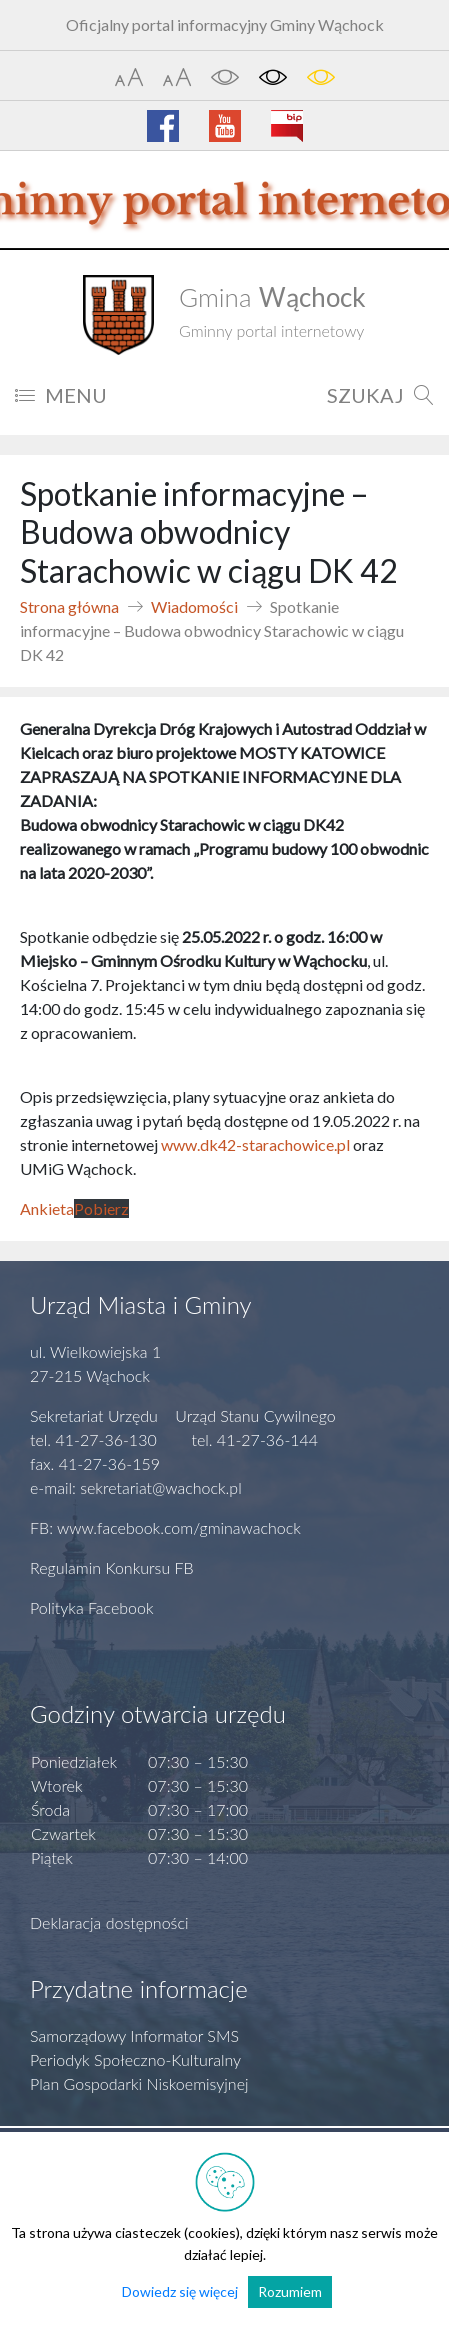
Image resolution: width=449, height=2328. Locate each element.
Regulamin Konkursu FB (112, 1567)
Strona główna (69, 606)
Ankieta (47, 1208)
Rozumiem (290, 2291)
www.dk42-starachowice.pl (255, 1144)
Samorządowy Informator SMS (134, 2035)
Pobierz (101, 1208)
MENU (61, 395)
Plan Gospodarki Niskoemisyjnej (139, 2083)
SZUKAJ (380, 395)
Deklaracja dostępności (109, 1922)
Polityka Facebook (92, 1607)
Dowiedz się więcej (180, 2291)
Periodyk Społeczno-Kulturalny (135, 2059)
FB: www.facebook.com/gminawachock (165, 1527)
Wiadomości (194, 606)
